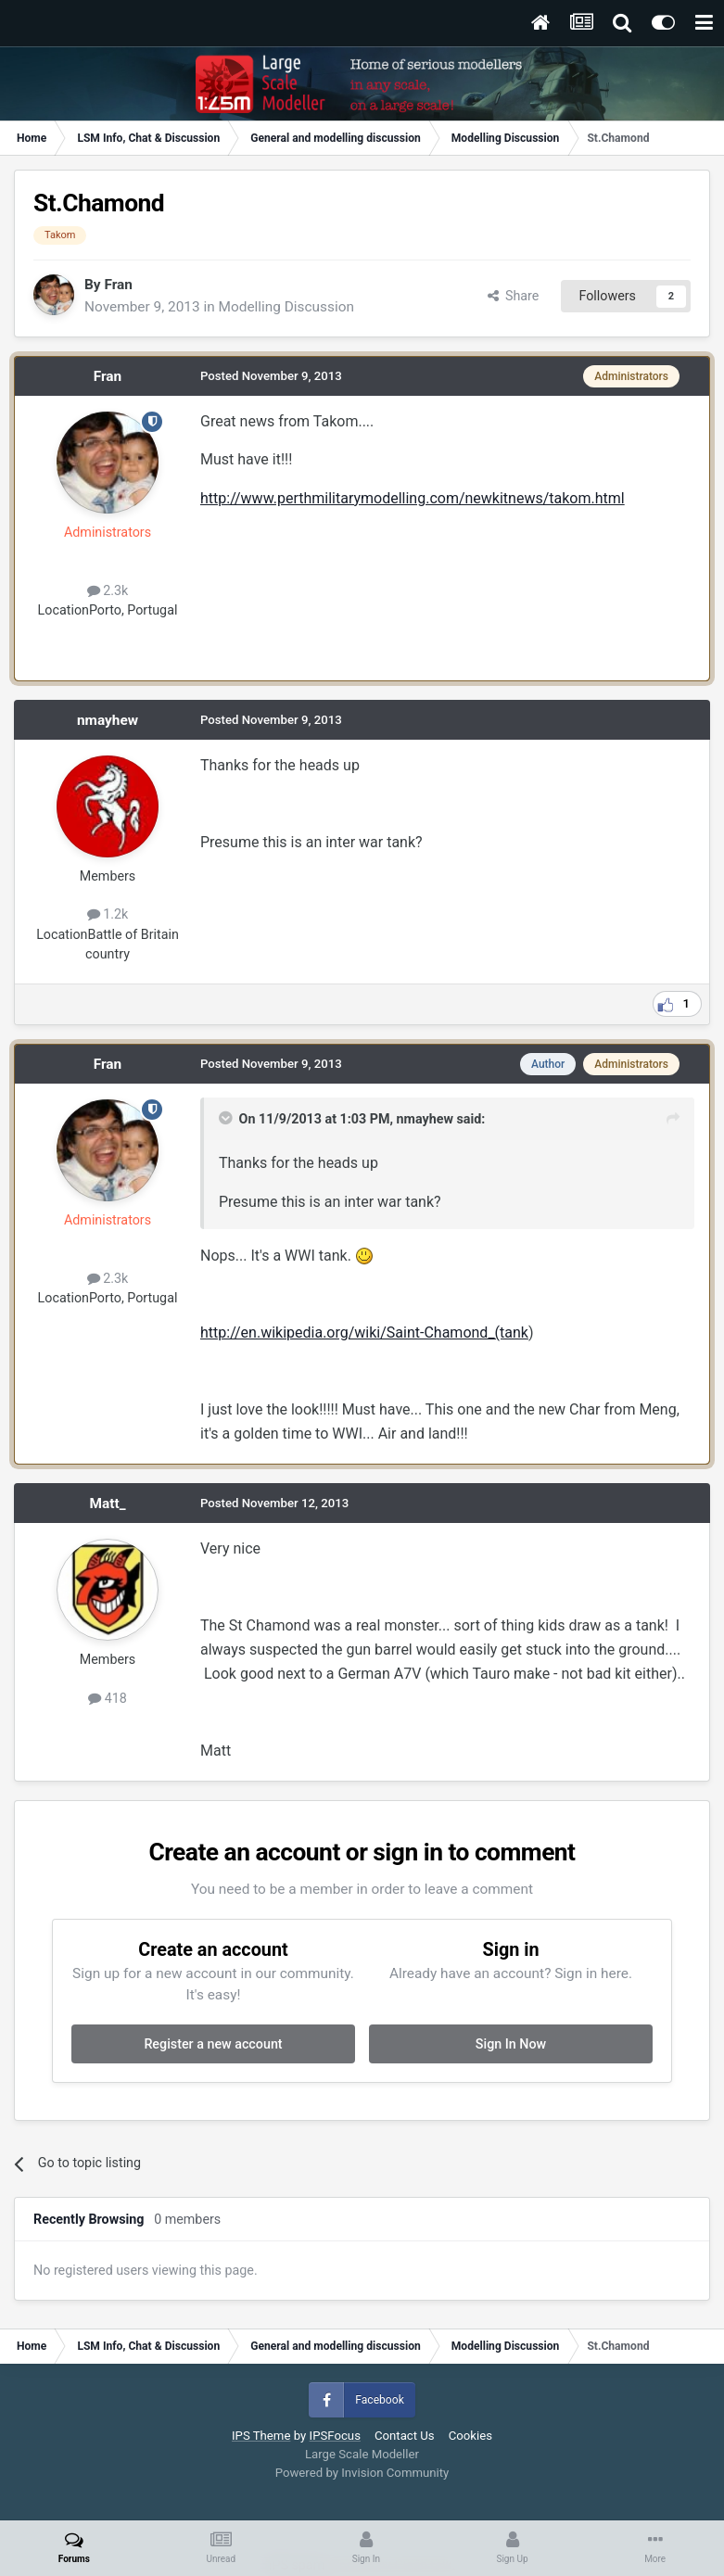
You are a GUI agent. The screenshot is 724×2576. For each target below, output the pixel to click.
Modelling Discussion (285, 306)
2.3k (108, 590)
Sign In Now (511, 2044)
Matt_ (108, 1503)
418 (107, 1698)
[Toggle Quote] (227, 1117)
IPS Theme (261, 2436)
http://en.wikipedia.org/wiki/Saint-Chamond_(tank (364, 1332)
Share (514, 295)
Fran (118, 284)
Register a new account (213, 2044)
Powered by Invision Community (362, 2473)
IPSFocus (335, 2436)
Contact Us (405, 2436)
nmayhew (107, 720)
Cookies (470, 2436)
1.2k (108, 914)
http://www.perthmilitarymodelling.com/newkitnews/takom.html (412, 498)
